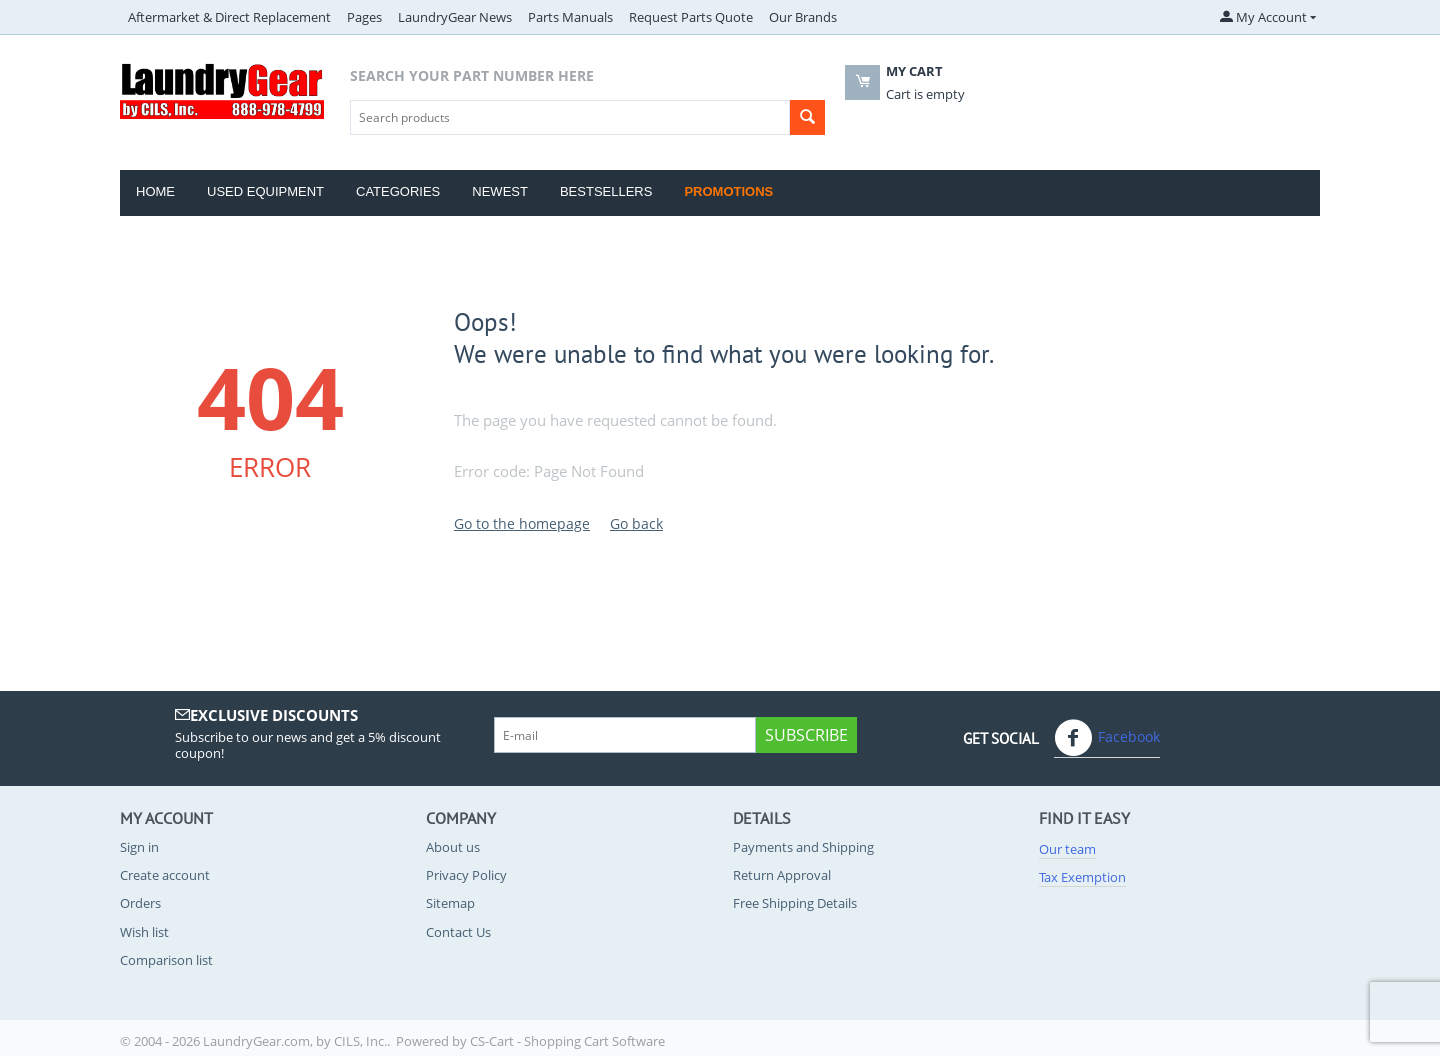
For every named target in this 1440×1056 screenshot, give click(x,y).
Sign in (139, 847)
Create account (165, 875)
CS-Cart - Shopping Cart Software (567, 1041)
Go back (636, 523)
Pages (364, 17)
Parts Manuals (570, 17)
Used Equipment (265, 191)
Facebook (1107, 738)
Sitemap (450, 903)
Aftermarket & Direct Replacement (229, 17)
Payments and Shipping (803, 847)
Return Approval (782, 875)
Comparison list (166, 960)
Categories (398, 191)
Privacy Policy (466, 875)
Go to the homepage (522, 523)
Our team (1067, 849)
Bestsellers (606, 191)
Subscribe (806, 735)
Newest (500, 191)
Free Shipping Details (795, 903)
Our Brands (803, 17)
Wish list (144, 932)
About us (453, 847)
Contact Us (458, 932)
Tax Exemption (1082, 877)
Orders (140, 903)
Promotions (728, 191)
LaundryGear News (455, 17)
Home (155, 191)
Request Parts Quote (691, 17)
